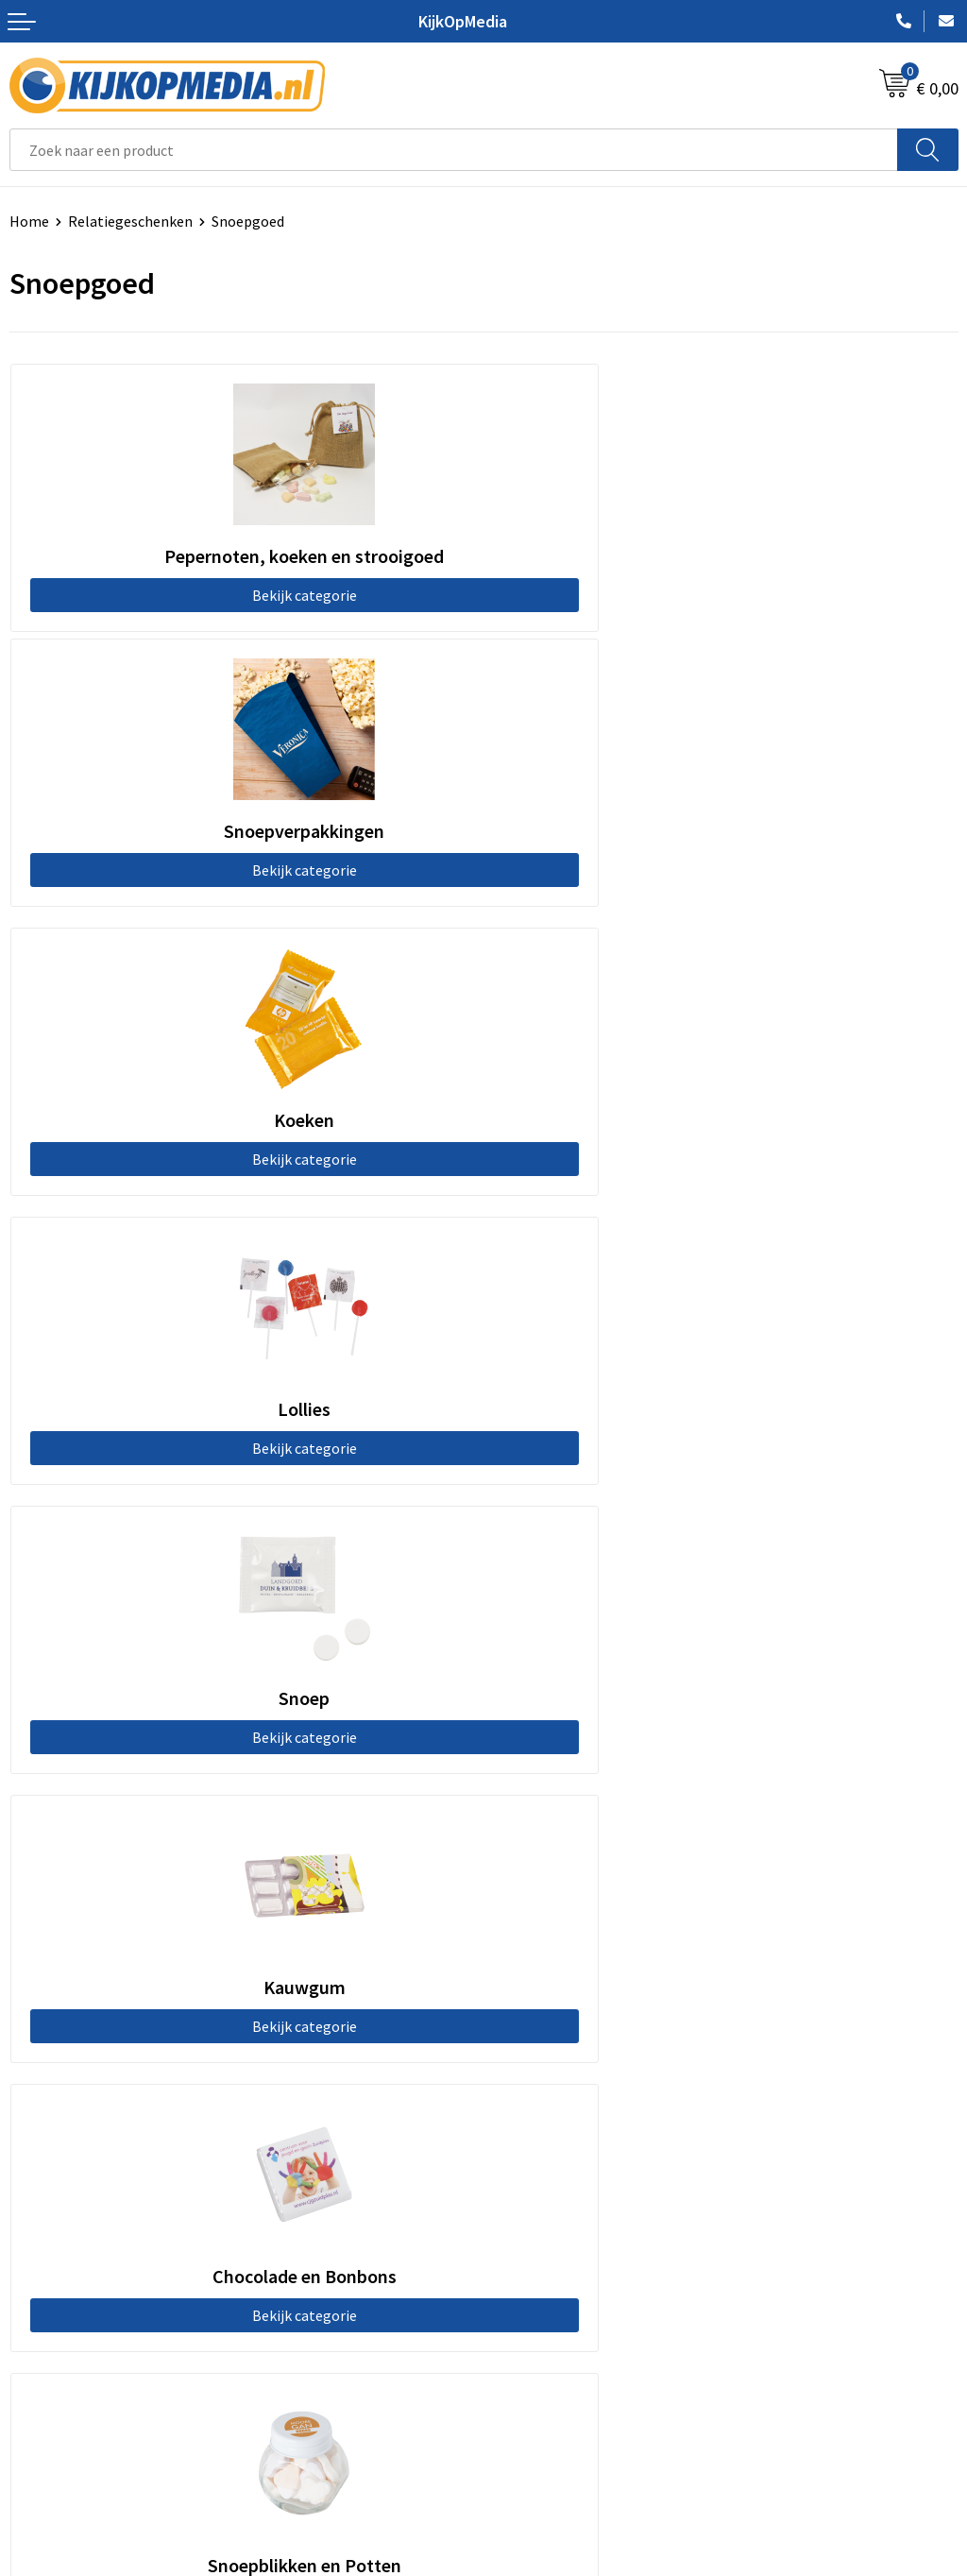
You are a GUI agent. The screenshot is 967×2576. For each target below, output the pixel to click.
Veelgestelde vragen (75, 2368)
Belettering (531, 1986)
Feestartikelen (540, 2187)
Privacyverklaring (549, 2339)
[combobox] (453, 149)
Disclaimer (527, 2368)
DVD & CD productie (555, 1928)
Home (29, 221)
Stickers (519, 2072)
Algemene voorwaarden (569, 2282)
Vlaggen (519, 2015)
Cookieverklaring (548, 2311)
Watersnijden (536, 1958)
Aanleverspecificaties (78, 2339)
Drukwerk (523, 1900)
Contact (35, 2282)
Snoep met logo (545, 2159)
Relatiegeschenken (130, 221)
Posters (518, 2044)
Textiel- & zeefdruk (554, 2101)
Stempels (524, 2130)
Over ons (37, 2311)
